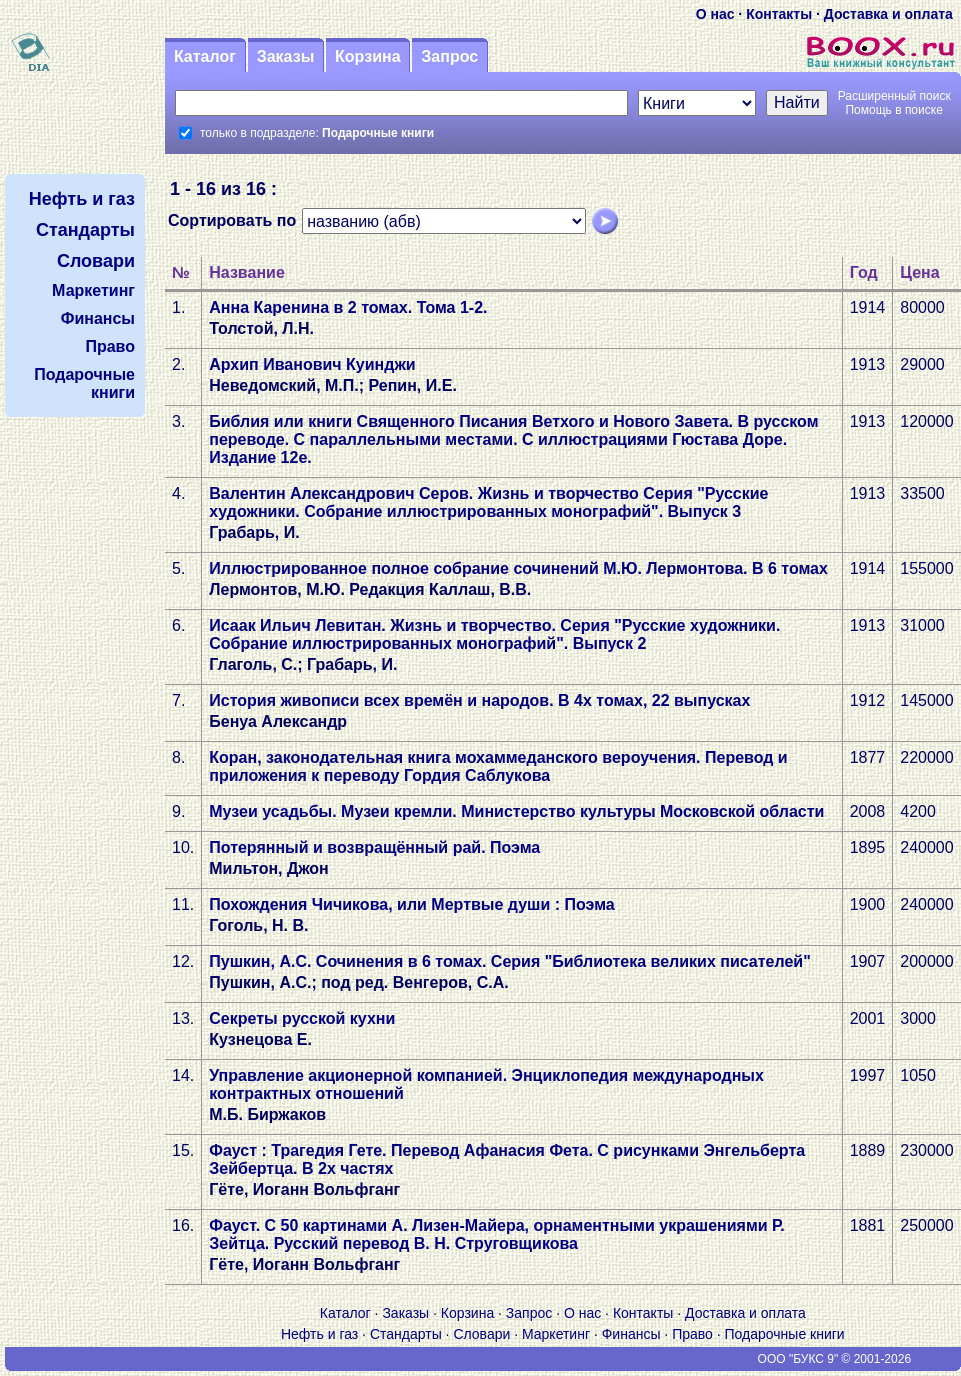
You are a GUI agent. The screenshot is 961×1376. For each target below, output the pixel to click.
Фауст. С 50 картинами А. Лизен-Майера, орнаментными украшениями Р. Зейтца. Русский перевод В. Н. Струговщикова (496, 1234)
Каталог (205, 56)
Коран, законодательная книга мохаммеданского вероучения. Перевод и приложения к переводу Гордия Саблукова (498, 766)
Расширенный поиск (894, 96)
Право (692, 1334)
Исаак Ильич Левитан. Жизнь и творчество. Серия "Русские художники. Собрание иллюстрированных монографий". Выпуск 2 (494, 634)
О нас (715, 14)
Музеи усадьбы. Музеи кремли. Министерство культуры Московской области (516, 811)
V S (64, 1359)
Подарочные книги (785, 1334)
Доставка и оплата (888, 14)
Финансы (631, 1334)
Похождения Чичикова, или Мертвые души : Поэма (411, 904)
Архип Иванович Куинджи (312, 364)
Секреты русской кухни (302, 1018)
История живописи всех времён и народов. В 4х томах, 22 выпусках (479, 700)
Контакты (779, 14)
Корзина (367, 56)
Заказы (286, 56)
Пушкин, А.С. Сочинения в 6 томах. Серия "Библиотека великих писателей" (510, 961)
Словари (481, 1334)
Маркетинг (556, 1334)
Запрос (449, 56)
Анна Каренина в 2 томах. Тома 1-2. (348, 307)
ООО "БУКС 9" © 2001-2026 (835, 1359)
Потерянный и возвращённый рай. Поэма (374, 847)
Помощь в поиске (893, 110)
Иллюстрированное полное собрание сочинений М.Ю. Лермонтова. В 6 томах (518, 568)
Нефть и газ (319, 1334)
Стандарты (406, 1334)
